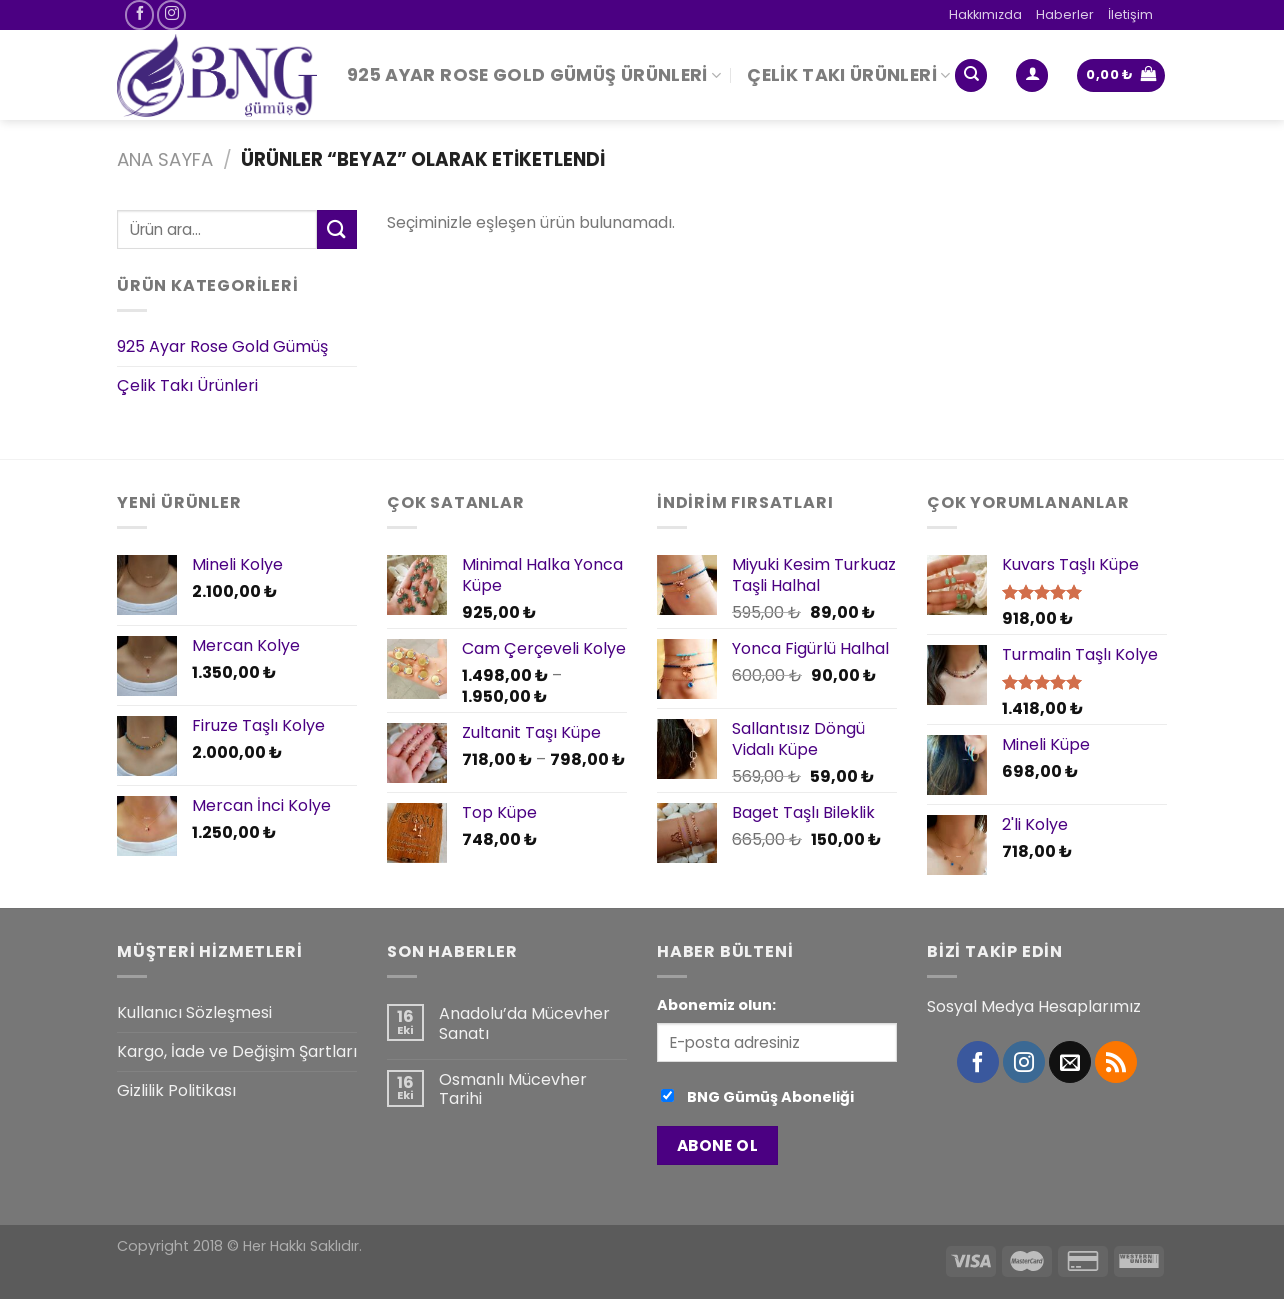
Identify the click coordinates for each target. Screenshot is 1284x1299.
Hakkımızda (985, 14)
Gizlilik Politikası (176, 1090)
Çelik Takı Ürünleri (848, 75)
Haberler (1065, 14)
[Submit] (337, 229)
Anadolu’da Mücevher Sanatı (524, 1023)
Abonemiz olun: (716, 1005)
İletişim (1130, 14)
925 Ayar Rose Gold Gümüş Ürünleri (534, 75)
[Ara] (971, 75)
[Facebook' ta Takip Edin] (139, 14)
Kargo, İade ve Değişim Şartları (237, 1051)
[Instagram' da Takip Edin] (171, 14)
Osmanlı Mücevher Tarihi (513, 1089)
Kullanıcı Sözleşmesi (194, 1012)
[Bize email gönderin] (1070, 1062)
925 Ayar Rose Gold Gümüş (222, 347)
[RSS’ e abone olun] (1116, 1062)
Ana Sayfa (165, 159)
